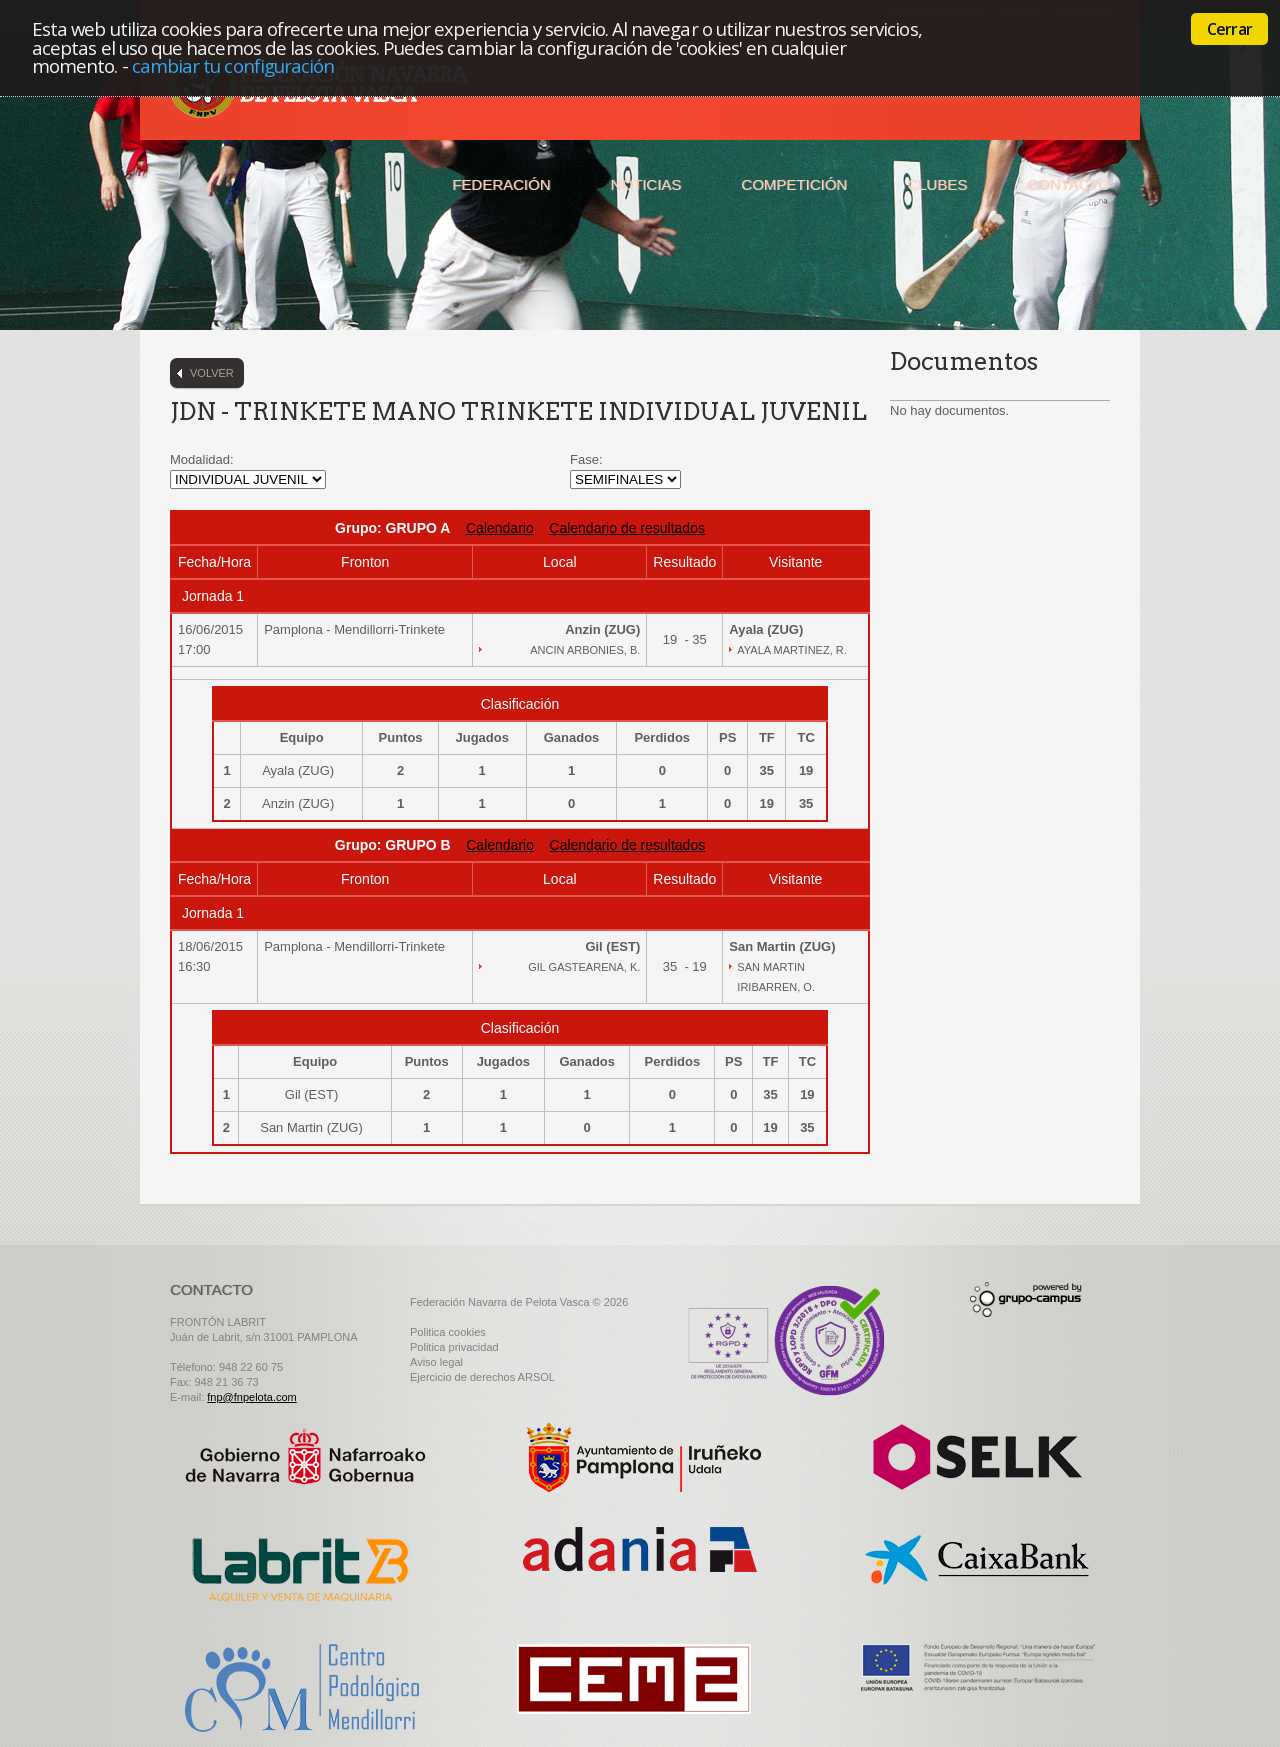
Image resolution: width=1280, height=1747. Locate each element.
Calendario (500, 528)
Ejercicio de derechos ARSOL (482, 1377)
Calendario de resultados (627, 528)
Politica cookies (448, 1332)
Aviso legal (436, 1362)
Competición (794, 184)
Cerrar (1229, 29)
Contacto (1068, 184)
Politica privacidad (454, 1347)
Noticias (646, 184)
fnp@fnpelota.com (251, 1397)
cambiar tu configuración (233, 65)
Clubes (937, 184)
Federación (501, 184)
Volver (212, 373)
